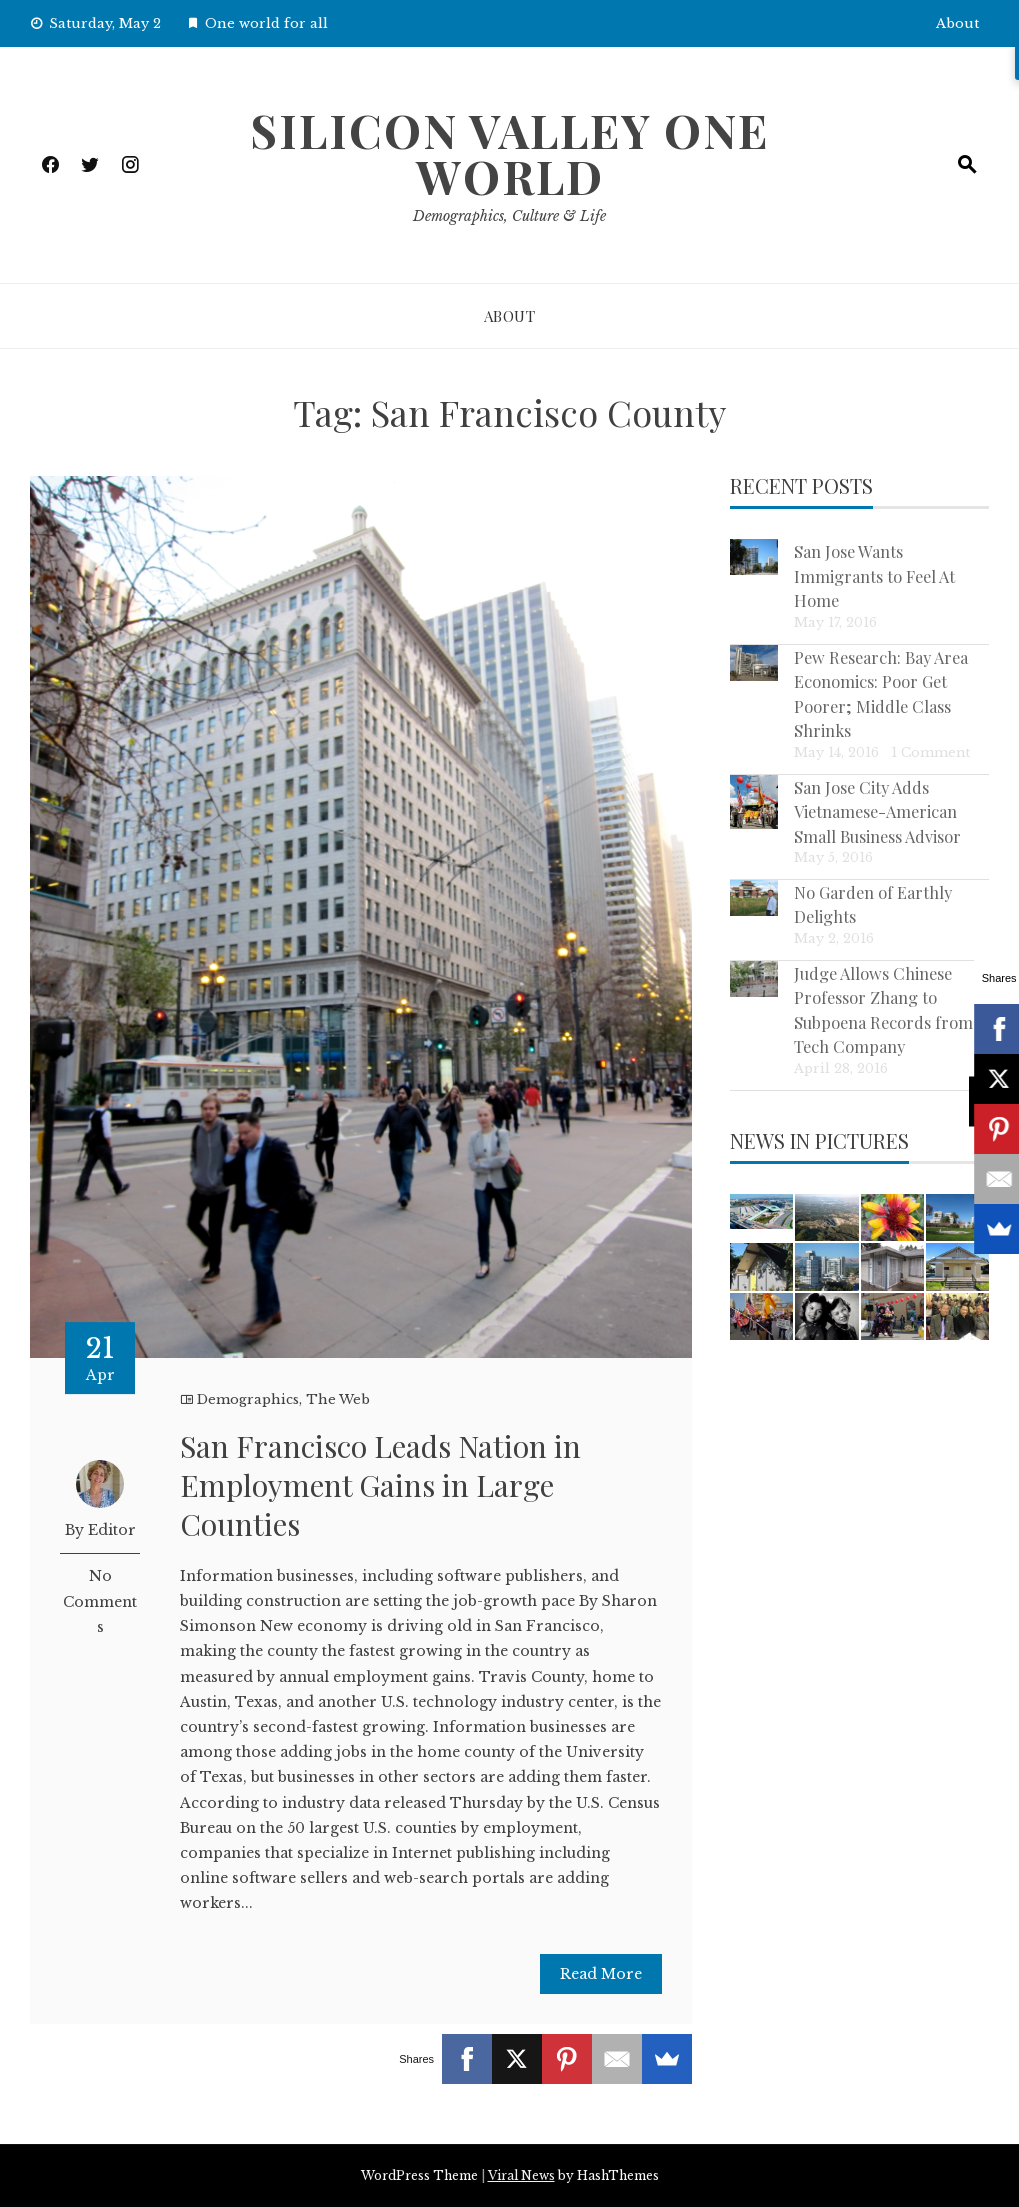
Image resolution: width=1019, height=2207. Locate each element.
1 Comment (930, 752)
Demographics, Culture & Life (509, 216)
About (957, 23)
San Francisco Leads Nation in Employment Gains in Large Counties (380, 1485)
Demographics (248, 1399)
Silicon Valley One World (509, 153)
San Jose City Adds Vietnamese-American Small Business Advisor (877, 811)
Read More (601, 1974)
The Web (338, 1399)
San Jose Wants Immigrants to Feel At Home (874, 575)
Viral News (521, 2175)
